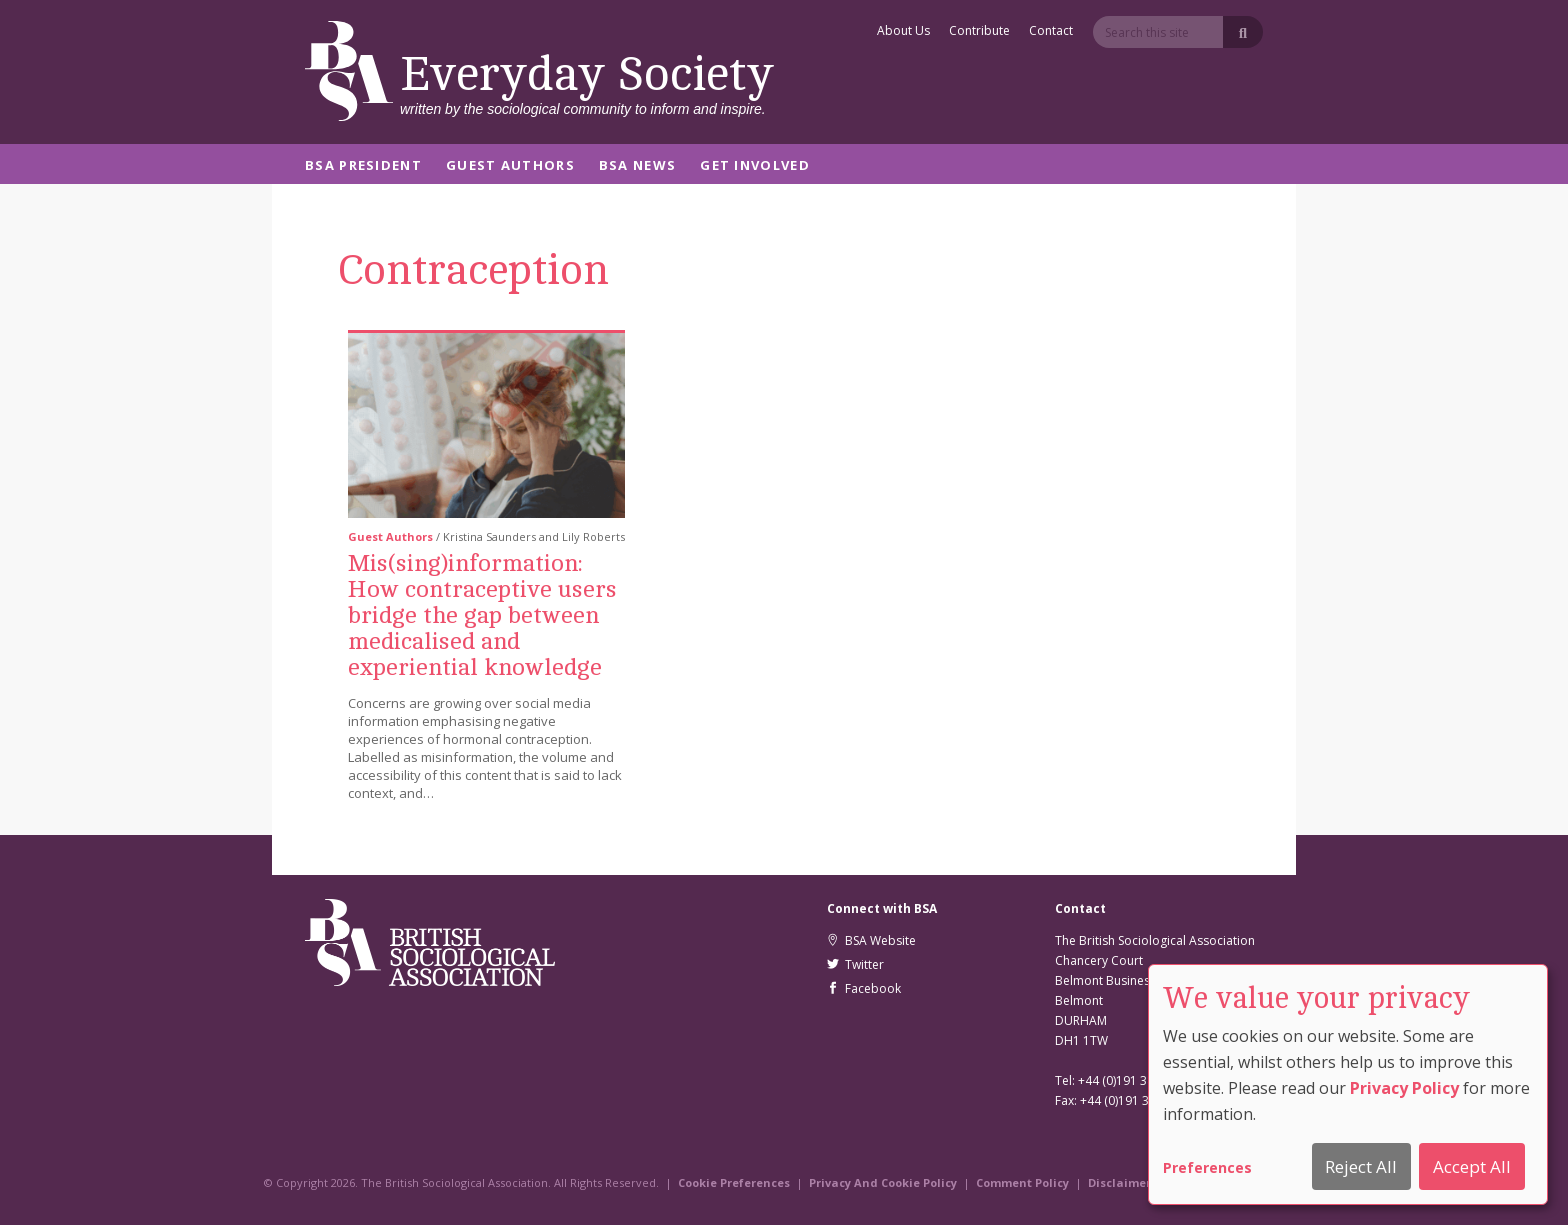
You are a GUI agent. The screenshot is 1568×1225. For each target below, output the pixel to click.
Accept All (1472, 1166)
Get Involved (755, 166)
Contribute (979, 32)
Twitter (855, 964)
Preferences (1207, 1167)
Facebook (864, 988)
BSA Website (871, 940)
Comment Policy (1022, 1182)
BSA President (363, 166)
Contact (1051, 32)
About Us (903, 32)
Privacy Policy (1404, 1088)
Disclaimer (1119, 1182)
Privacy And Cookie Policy (883, 1182)
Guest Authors (510, 166)
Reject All (1361, 1166)
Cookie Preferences (734, 1182)
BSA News (637, 166)
